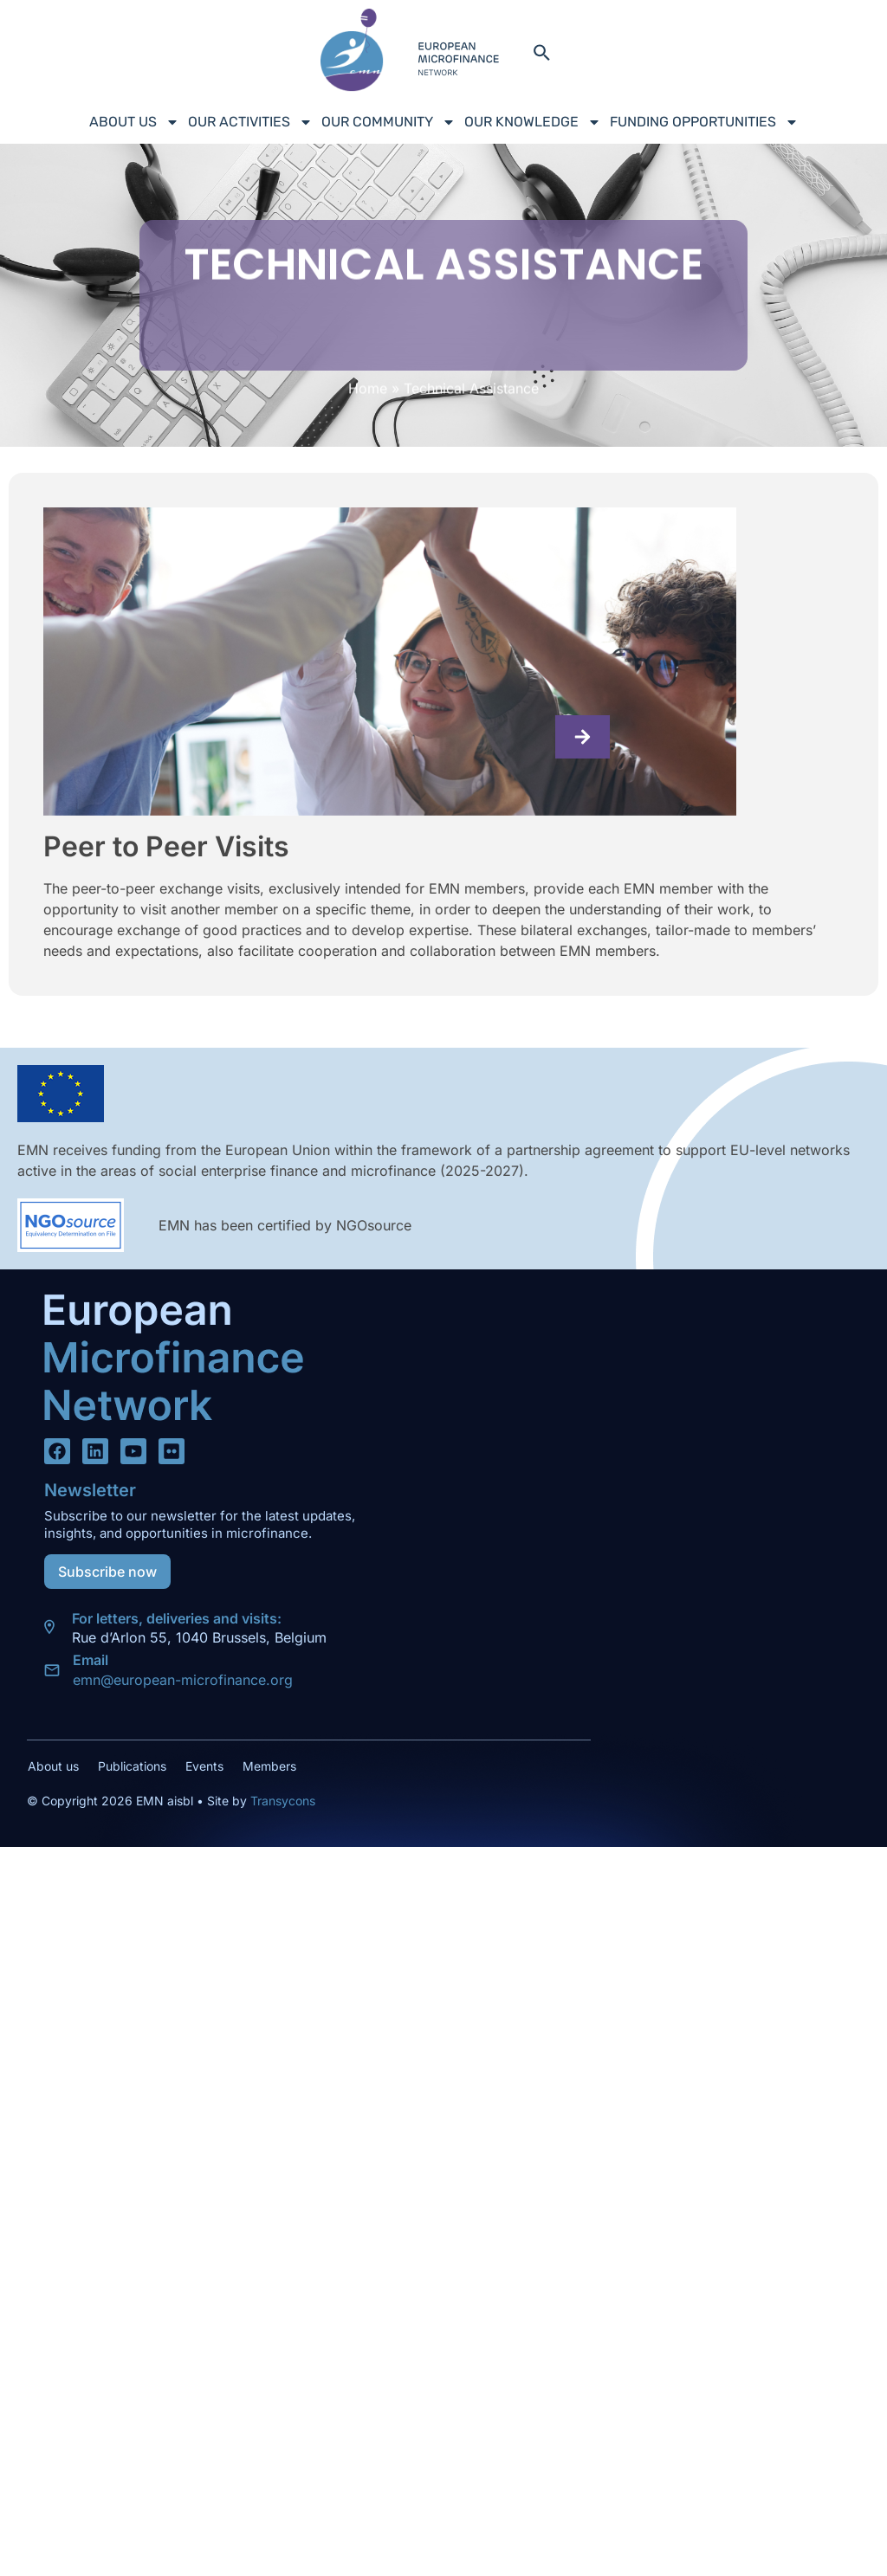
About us (134, 122)
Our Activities (250, 122)
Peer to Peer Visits (166, 846)
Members (269, 1766)
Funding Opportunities (704, 122)
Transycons (281, 1800)
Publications (132, 1766)
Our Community (388, 122)
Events (204, 1766)
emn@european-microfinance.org (183, 1679)
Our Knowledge (532, 122)
